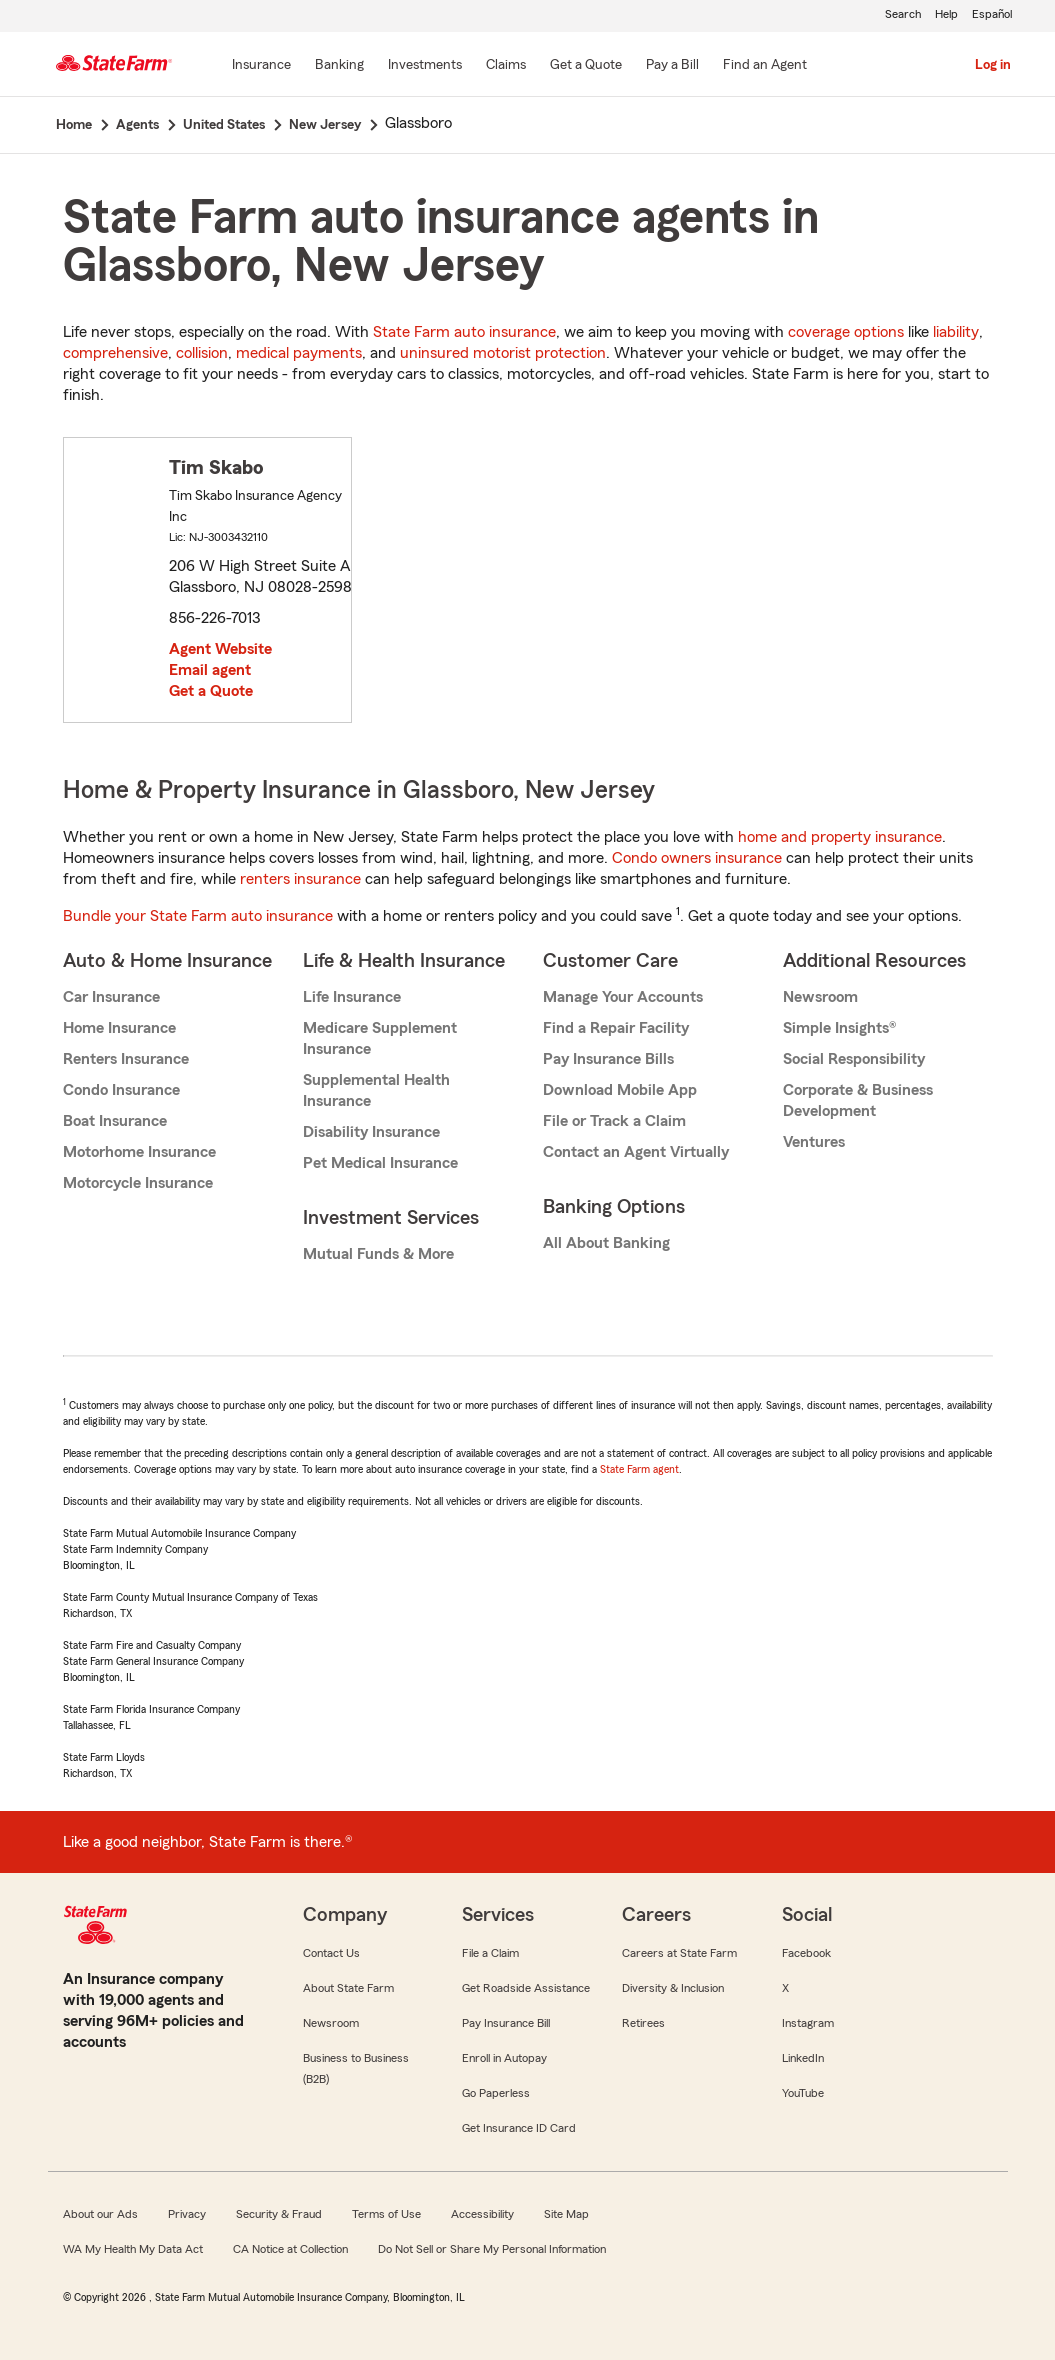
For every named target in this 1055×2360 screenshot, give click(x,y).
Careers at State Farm (679, 1953)
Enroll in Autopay (504, 2058)
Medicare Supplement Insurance (380, 1038)
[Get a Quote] (586, 66)
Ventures (814, 1142)
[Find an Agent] (765, 66)
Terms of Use (386, 2214)
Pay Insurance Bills (608, 1059)
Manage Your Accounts (623, 997)
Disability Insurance (371, 1132)
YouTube (803, 2093)
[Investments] (425, 66)
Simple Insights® (839, 1028)
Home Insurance (119, 1028)
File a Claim (490, 1953)
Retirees (643, 2023)
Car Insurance (111, 997)
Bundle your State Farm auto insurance (198, 916)
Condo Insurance (121, 1090)
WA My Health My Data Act (133, 2249)
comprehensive (115, 353)
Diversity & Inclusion (673, 1988)
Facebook (806, 1953)
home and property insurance (840, 837)
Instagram (808, 2023)
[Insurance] (261, 66)
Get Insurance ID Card (519, 2128)
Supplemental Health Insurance (376, 1090)
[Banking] (339, 66)
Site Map (566, 2214)
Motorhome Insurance (139, 1152)
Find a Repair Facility (616, 1028)
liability (956, 332)
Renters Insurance (126, 1059)
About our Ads (100, 2214)
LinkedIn (803, 2058)
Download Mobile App (620, 1090)
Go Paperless (496, 2093)
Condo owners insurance (697, 858)
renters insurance (300, 879)
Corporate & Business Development (858, 1100)
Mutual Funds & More (378, 1254)
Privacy (187, 2214)
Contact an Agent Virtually (636, 1152)
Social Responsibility (854, 1059)
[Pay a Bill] (672, 66)
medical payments (299, 353)
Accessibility (482, 2214)
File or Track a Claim (614, 1121)
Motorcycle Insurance (138, 1183)
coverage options (846, 332)
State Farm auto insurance (464, 332)
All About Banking (606, 1243)
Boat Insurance (115, 1121)
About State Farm (348, 1988)
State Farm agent (639, 1469)
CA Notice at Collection (290, 2249)
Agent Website (220, 649)
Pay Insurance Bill (506, 2023)
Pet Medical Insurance (380, 1163)
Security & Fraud (279, 2214)
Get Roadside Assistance (526, 1988)
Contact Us (331, 1953)
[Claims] (506, 66)
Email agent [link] (210, 670)
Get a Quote (211, 691)
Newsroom (820, 997)
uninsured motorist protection (503, 353)
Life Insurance (352, 997)
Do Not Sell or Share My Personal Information (492, 2249)
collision (202, 353)
